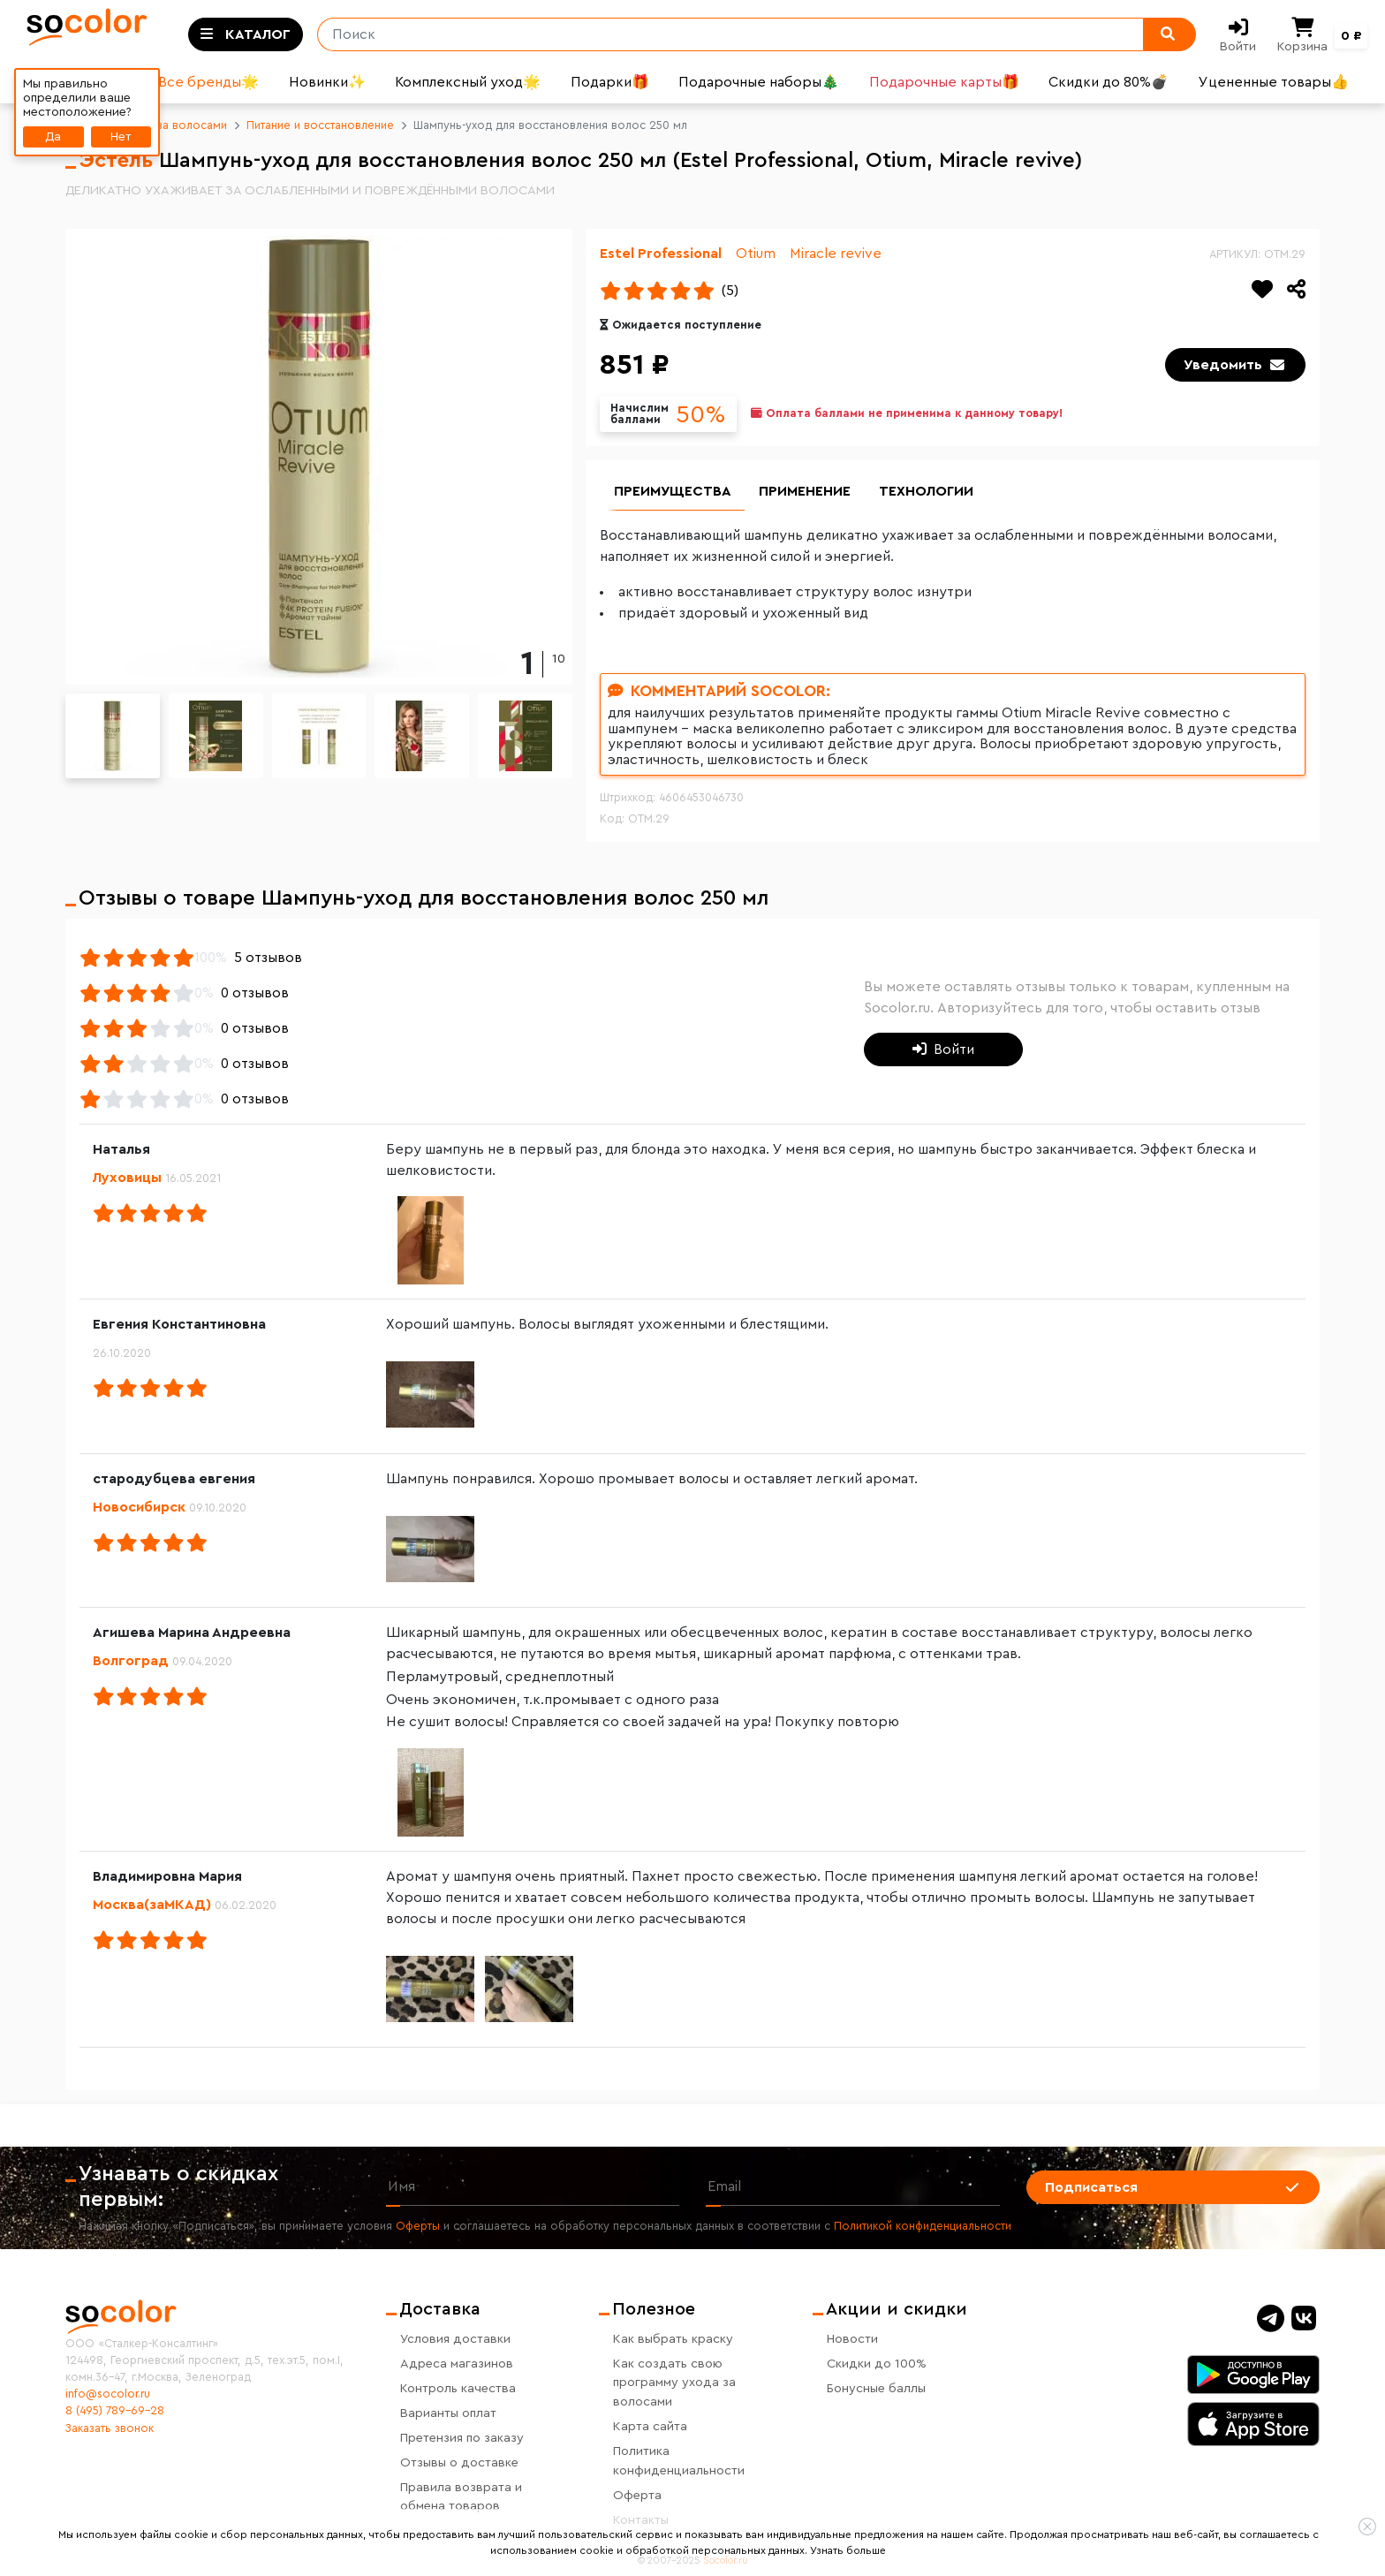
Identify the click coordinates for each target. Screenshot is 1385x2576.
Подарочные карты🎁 (944, 82)
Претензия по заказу (462, 2437)
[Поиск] (723, 34)
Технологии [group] (927, 492)
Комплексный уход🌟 (468, 82)
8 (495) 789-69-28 (114, 2411)
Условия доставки (455, 2338)
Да (53, 136)
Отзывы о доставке (459, 2462)
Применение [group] (805, 492)
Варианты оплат (448, 2413)
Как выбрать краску (673, 2338)
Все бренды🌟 (208, 82)
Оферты (418, 2227)
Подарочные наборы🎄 (758, 82)
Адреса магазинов (456, 2363)
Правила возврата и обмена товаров (461, 2497)
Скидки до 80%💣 (1108, 82)
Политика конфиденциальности (679, 2460)
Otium (756, 253)
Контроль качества (458, 2388)
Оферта (637, 2495)
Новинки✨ (327, 82)
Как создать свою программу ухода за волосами (674, 2382)
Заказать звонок (109, 2428)
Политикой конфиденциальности (922, 2227)
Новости (852, 2338)
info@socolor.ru (107, 2394)
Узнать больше (848, 2550)
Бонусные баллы (876, 2388)
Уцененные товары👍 (1274, 82)
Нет (121, 136)
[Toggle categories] (245, 34)
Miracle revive (836, 253)
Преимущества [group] (672, 492)
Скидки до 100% (877, 2363)
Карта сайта (650, 2426)
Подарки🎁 (610, 82)
